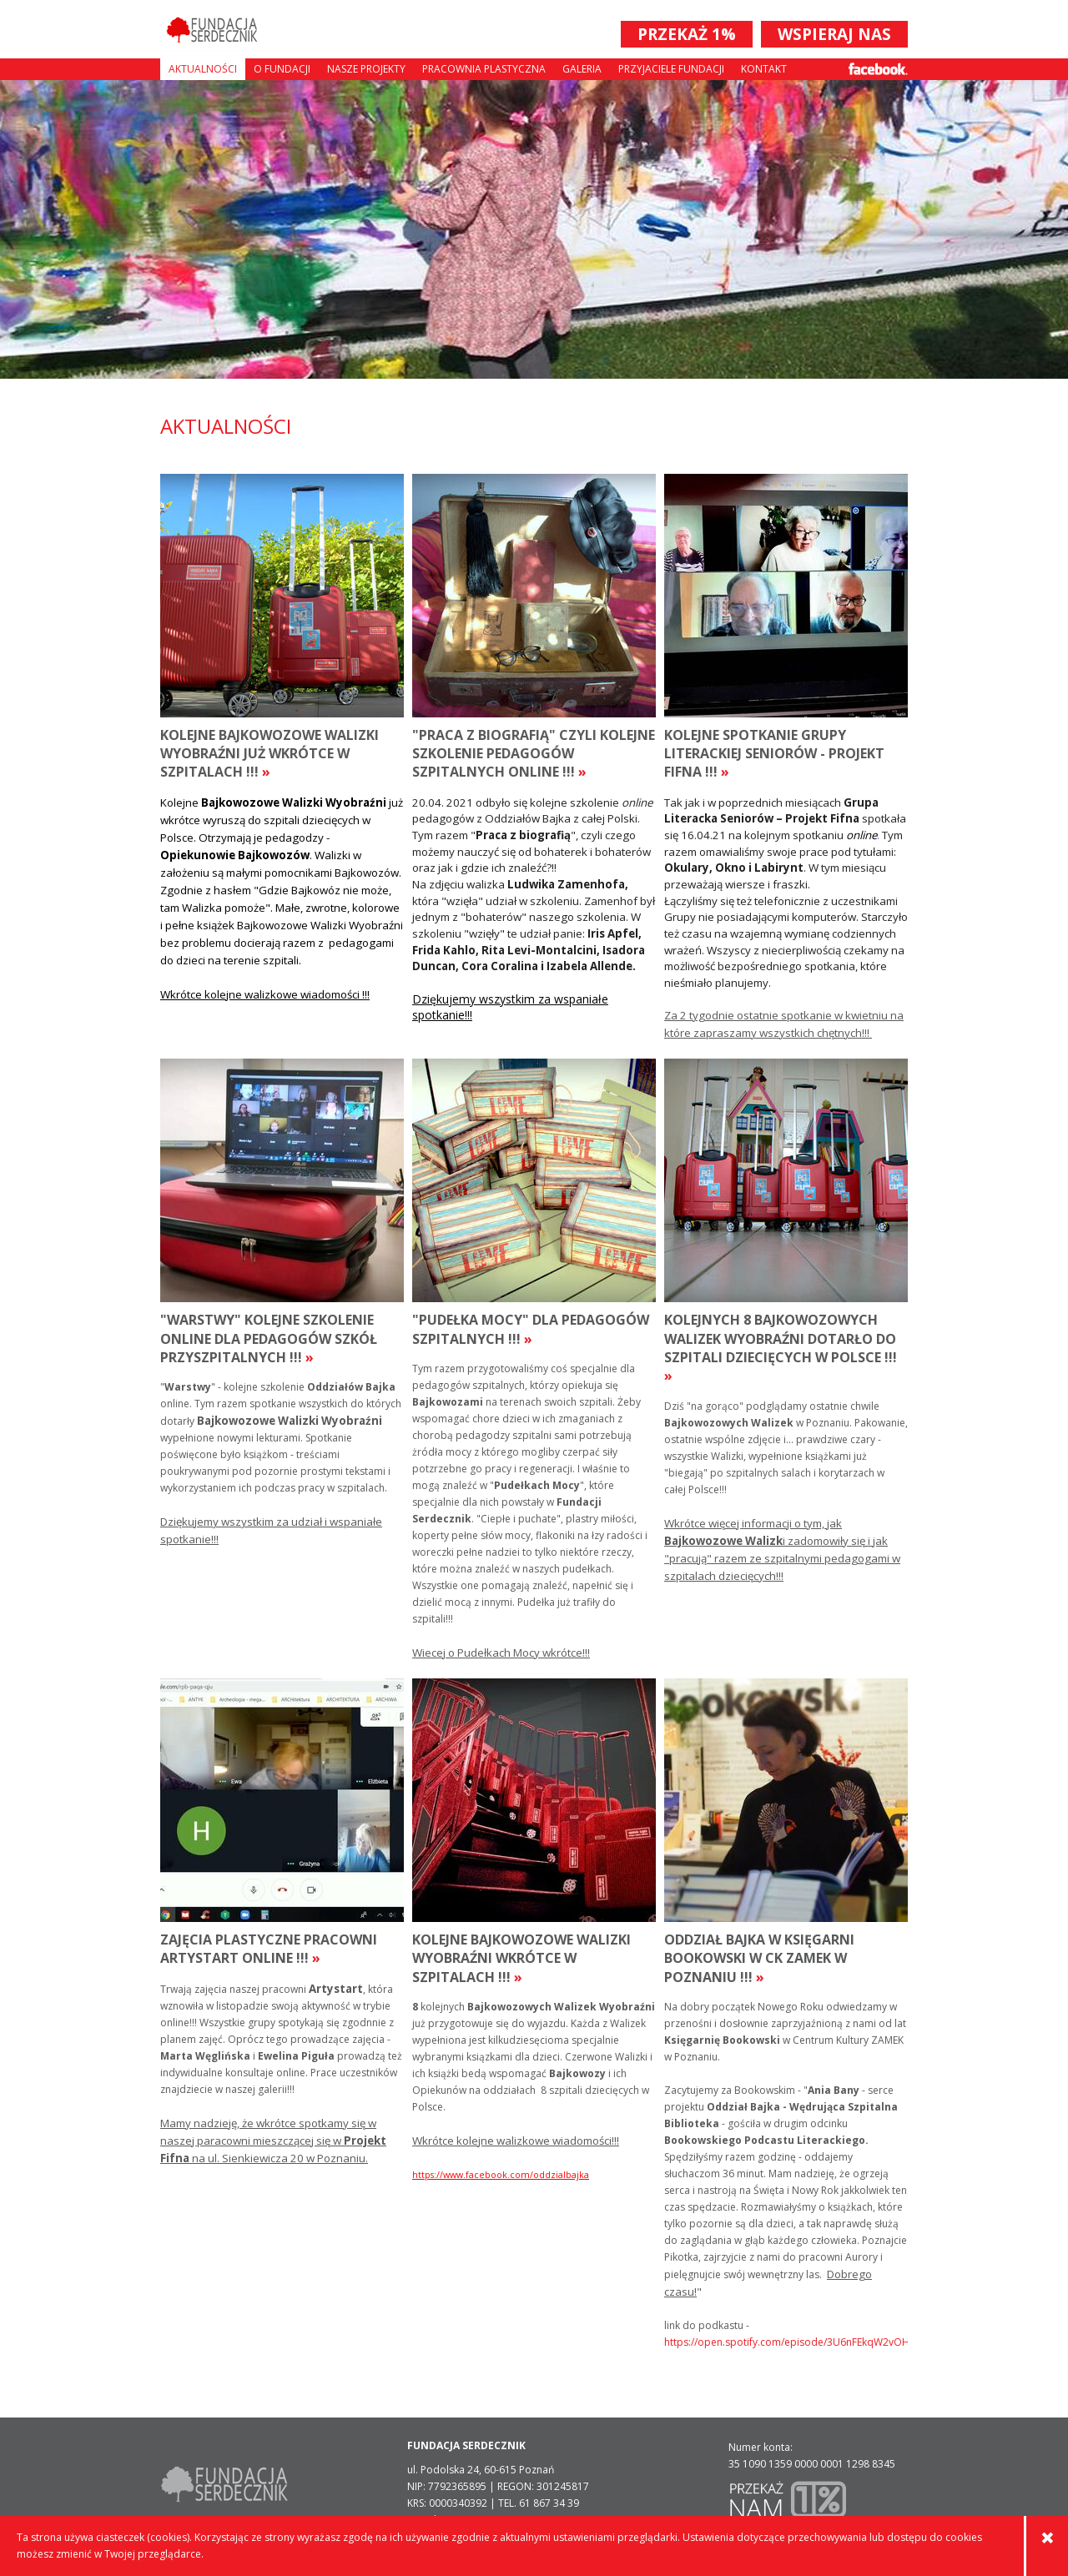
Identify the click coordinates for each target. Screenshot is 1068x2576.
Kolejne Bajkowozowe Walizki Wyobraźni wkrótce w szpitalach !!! (521, 1958)
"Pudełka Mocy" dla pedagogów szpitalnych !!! (530, 1329)
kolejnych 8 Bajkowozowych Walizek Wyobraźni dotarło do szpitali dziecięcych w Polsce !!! (780, 1348)
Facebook (878, 69)
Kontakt (764, 69)
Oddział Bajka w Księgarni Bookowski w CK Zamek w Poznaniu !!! (759, 1958)
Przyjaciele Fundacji (671, 69)
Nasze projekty (366, 69)
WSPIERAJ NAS (834, 34)
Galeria (582, 69)
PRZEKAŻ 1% (686, 34)
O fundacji (282, 69)
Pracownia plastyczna (484, 69)
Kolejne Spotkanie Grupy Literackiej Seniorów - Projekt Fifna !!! (774, 754)
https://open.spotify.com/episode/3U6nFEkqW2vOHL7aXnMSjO (786, 2342)
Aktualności (203, 69)
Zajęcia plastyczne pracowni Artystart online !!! (268, 1948)
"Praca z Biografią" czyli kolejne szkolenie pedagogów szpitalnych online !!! (533, 754)
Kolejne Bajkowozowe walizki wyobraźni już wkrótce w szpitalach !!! (269, 754)
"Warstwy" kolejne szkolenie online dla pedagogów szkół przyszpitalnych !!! (268, 1338)
